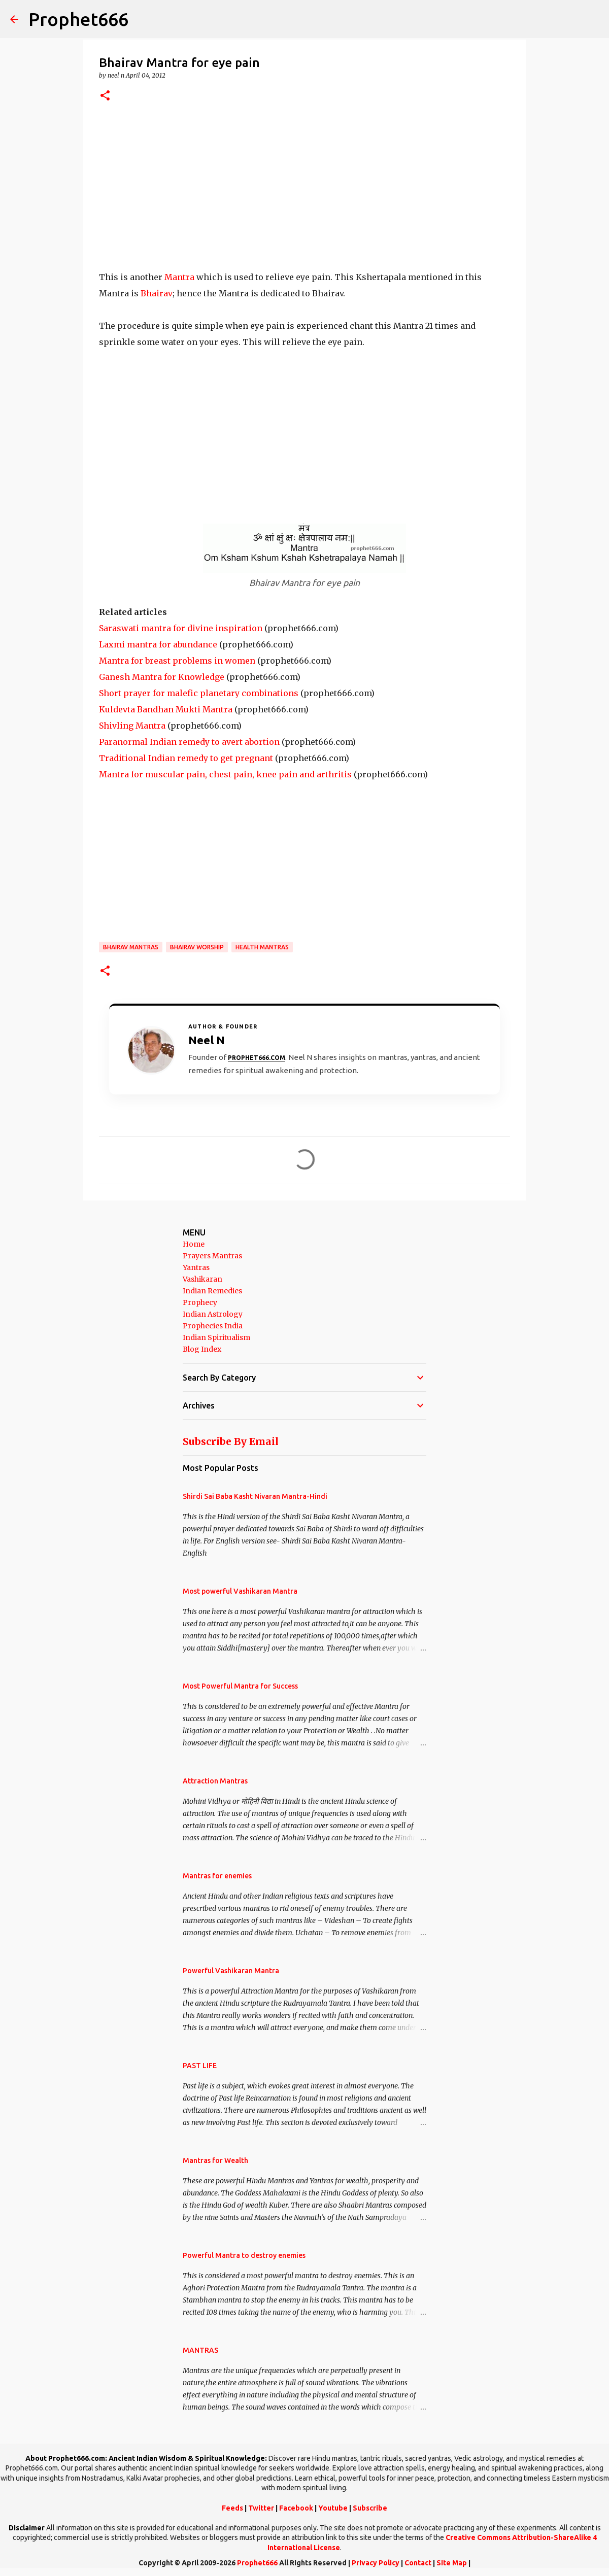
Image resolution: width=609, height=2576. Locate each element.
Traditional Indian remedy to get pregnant (186, 758)
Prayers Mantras (212, 1255)
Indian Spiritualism (216, 1337)
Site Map (451, 2563)
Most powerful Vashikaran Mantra (240, 1591)
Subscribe (370, 2508)
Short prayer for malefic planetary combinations (198, 693)
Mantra (179, 277)
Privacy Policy (375, 2563)
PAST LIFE (200, 2066)
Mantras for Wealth (215, 2160)
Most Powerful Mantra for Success (240, 1686)
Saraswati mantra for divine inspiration (180, 628)
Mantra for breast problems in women (177, 661)
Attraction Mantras (215, 1781)
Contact (417, 2563)
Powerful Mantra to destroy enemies (244, 2255)
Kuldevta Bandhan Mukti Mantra (165, 709)
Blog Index (202, 1349)
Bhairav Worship (197, 947)
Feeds (232, 2508)
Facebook (296, 2508)
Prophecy (200, 1302)
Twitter (261, 2508)
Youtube (333, 2508)
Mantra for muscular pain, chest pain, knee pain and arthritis (225, 774)
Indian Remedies (212, 1290)
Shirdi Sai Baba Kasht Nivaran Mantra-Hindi (255, 1496)
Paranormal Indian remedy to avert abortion (189, 742)
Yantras (196, 1267)
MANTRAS (200, 2350)
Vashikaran (202, 1279)
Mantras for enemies (217, 1876)
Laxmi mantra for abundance (158, 644)
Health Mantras (262, 947)
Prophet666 (78, 19)
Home (194, 1244)
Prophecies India (213, 1325)
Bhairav (157, 293)
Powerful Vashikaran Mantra (231, 1971)
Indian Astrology (213, 1314)
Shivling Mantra (132, 725)
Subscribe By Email (231, 1441)
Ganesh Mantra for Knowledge (161, 677)
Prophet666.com (256, 1057)
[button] (105, 96)
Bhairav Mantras (130, 947)
